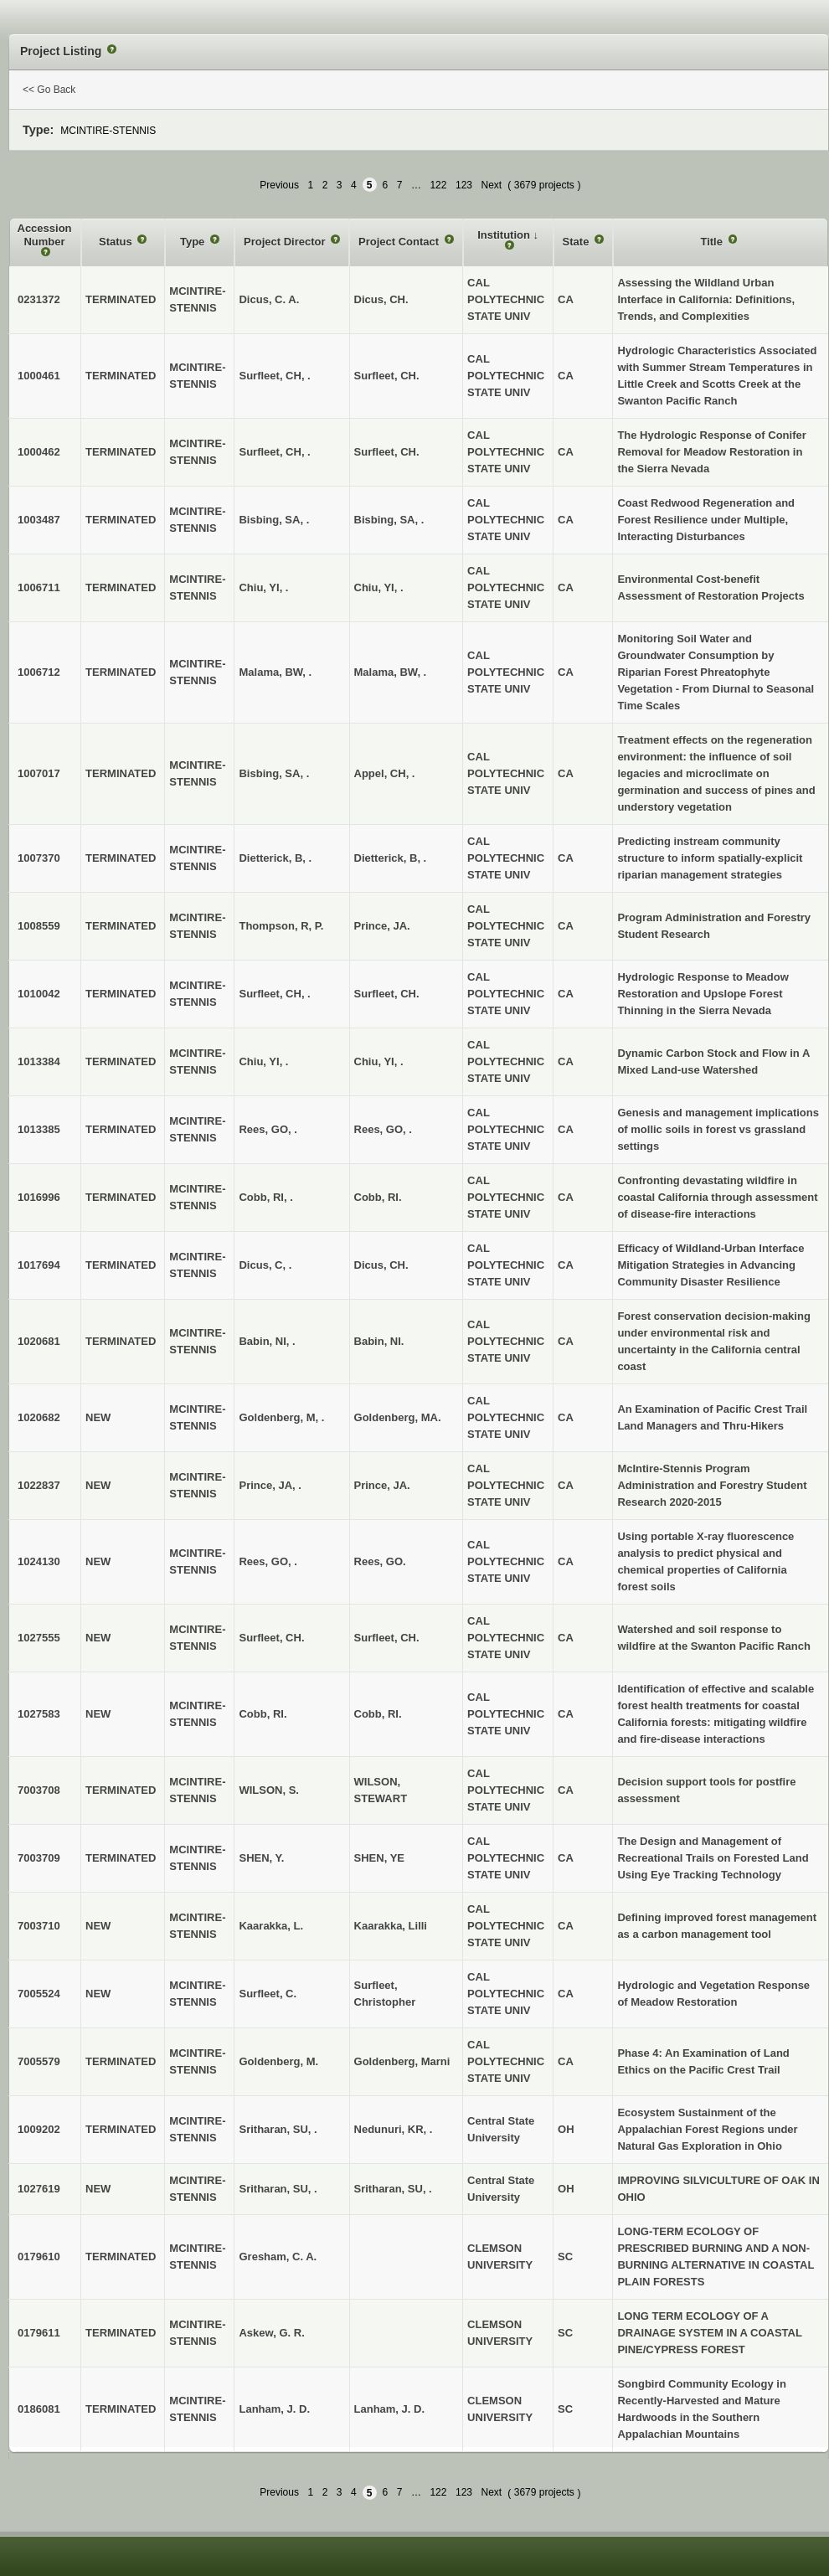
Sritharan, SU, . (393, 2188)
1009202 (39, 2129)
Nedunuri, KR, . (393, 2129)
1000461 (39, 375)
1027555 (39, 1637)
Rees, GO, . (383, 1129)
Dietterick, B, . (390, 858)
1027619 (39, 2188)
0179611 (39, 2332)
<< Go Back (49, 89)
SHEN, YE (379, 1858)
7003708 (39, 1790)
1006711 (39, 587)
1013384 (39, 1061)
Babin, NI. (379, 1341)
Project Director (286, 241)
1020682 (39, 1417)
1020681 (39, 1341)
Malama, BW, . (390, 672)
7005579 (39, 2061)
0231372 (39, 299)
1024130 (39, 1561)
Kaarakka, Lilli (390, 1925)
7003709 (39, 1858)
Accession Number (45, 235)
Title (712, 241)
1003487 (39, 519)
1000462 (39, 452)
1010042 (39, 993)
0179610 (39, 2256)
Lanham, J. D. (389, 2409)
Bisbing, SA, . (389, 519)
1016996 (39, 1197)
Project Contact (400, 241)
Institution (505, 235)
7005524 (39, 1993)
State (577, 241)
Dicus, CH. (381, 299)
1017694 (39, 1265)
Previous (279, 185)
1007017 (39, 773)
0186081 (39, 2409)
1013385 (39, 1129)
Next (491, 185)
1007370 (39, 858)
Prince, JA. (382, 926)
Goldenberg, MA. (397, 1417)
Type (194, 241)
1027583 (39, 1714)
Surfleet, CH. (387, 375)
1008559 (39, 926)
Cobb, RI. (378, 1197)
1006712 (39, 672)
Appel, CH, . (384, 773)
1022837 (39, 1485)
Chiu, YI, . (379, 587)
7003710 (39, 1925)
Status (117, 241)
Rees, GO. (380, 1561)
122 (438, 185)
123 (464, 185)
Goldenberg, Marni (402, 2061)
